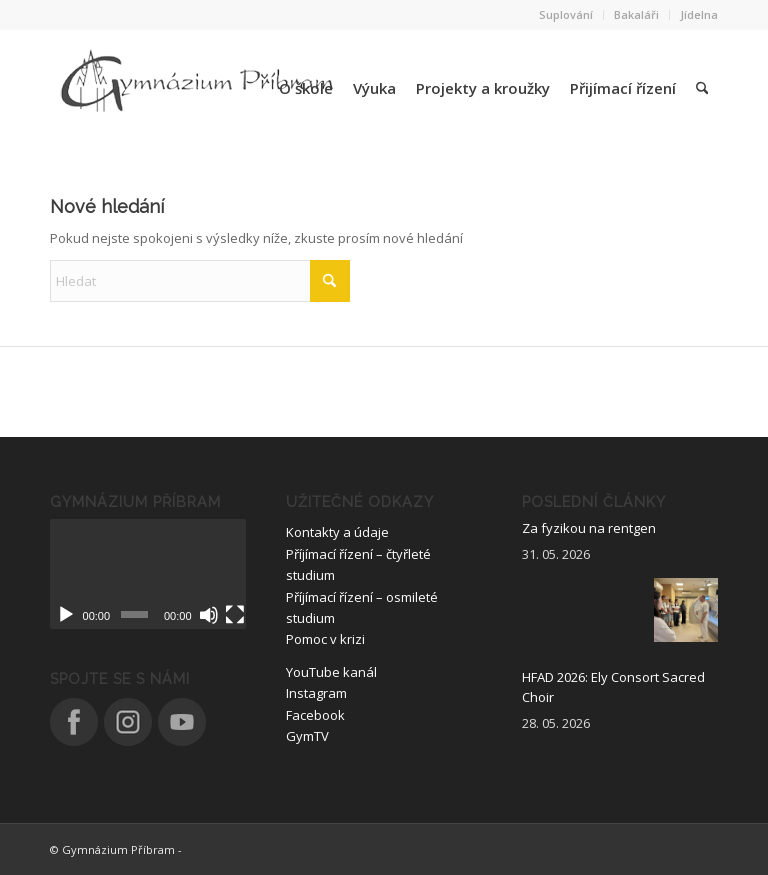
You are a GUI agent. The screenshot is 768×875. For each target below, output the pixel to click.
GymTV (307, 736)
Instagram (316, 693)
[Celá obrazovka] (235, 615)
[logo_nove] (200, 88)
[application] (148, 574)
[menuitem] (566, 15)
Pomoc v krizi (325, 639)
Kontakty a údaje (337, 532)
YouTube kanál (331, 672)
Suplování (566, 14)
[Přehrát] (66, 615)
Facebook (315, 715)
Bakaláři (636, 14)
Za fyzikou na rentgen (589, 528)
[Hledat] (702, 88)
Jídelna (699, 14)
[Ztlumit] (209, 615)
